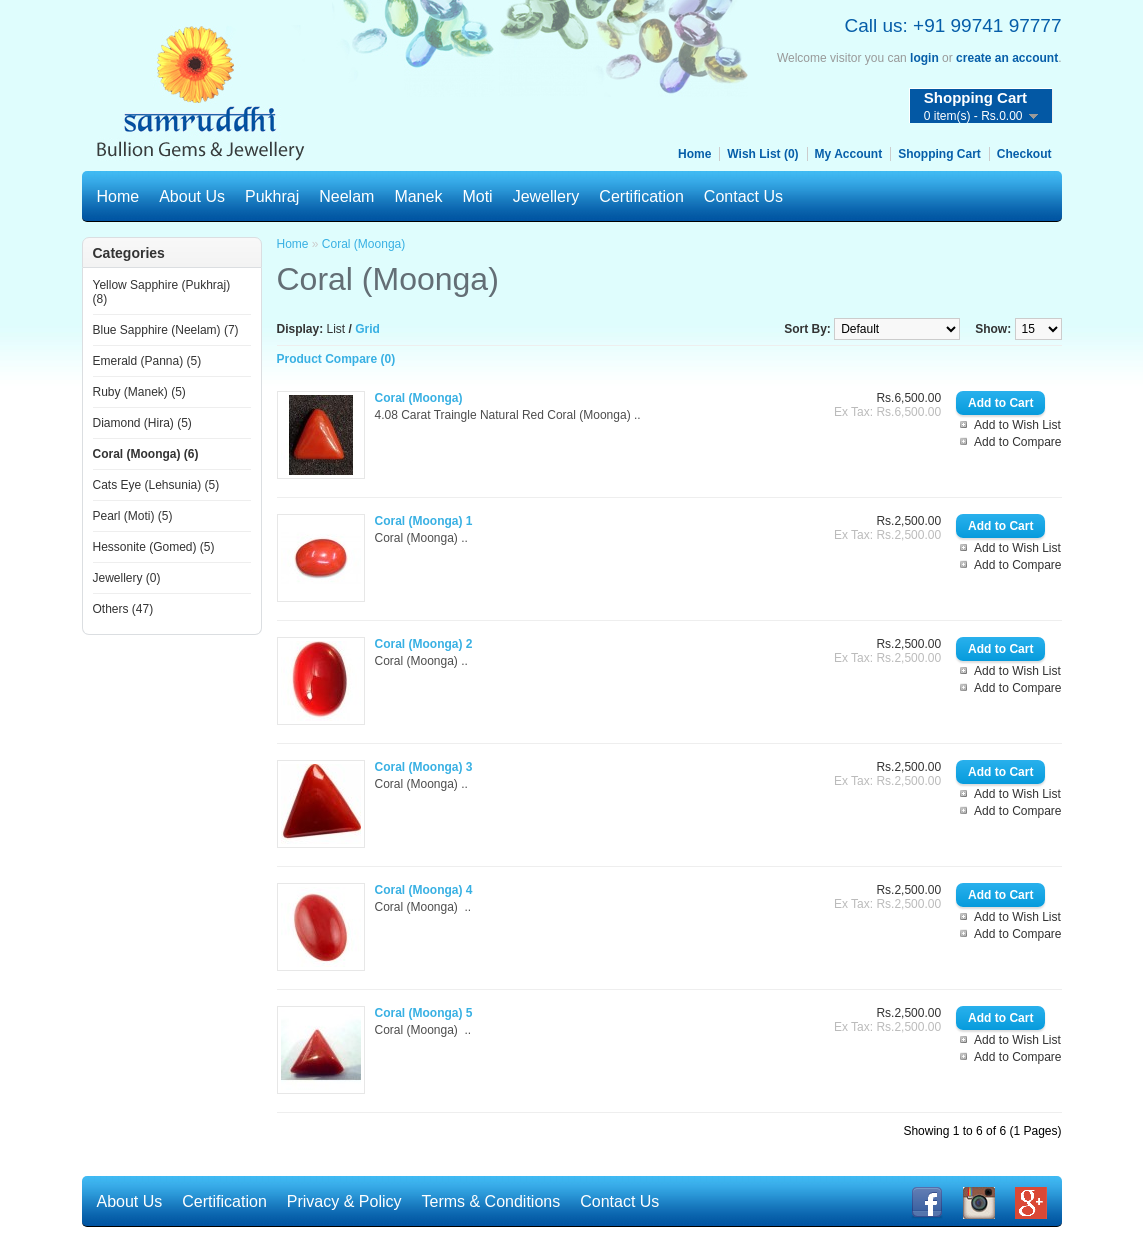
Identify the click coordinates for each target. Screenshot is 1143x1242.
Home (694, 154)
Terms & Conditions (491, 1201)
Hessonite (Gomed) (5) (154, 547)
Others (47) (123, 609)
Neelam (346, 196)
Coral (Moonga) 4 (424, 890)
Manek (418, 196)
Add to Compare (1017, 442)
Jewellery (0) (127, 578)
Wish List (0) (762, 154)
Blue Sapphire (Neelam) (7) (166, 330)
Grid (367, 329)
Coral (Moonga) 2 (424, 644)
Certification (641, 196)
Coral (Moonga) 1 (424, 521)
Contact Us (743, 196)
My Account (849, 154)
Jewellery (546, 196)
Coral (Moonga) (363, 244)
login (924, 58)
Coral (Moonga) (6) (146, 454)
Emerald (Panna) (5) (147, 361)
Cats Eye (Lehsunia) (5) (156, 485)
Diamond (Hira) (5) (142, 423)
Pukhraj (272, 196)
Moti (477, 196)
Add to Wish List (1017, 425)
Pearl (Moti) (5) (133, 516)
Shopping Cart (939, 154)
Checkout (1024, 154)
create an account (1007, 58)
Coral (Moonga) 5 (424, 1013)
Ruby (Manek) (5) (139, 392)
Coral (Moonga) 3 (424, 767)
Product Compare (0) (336, 359)
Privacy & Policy (344, 1201)
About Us (192, 196)
